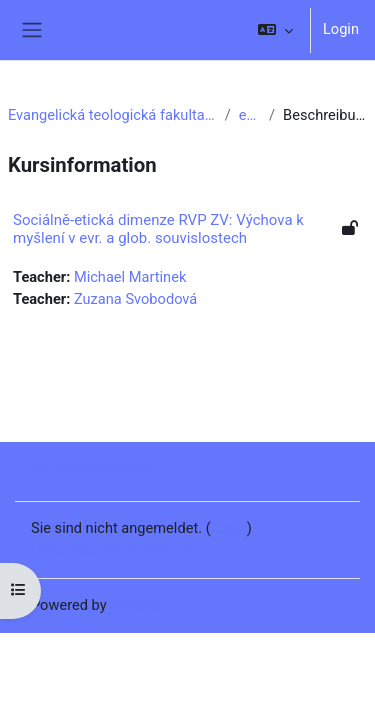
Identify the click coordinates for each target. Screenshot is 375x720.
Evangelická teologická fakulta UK (112, 115)
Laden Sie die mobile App (113, 550)
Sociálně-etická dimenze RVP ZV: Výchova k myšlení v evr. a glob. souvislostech (158, 229)
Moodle (134, 605)
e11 (250, 115)
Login (341, 29)
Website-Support (98, 468)
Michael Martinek (130, 277)
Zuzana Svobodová (135, 299)
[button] (275, 30)
